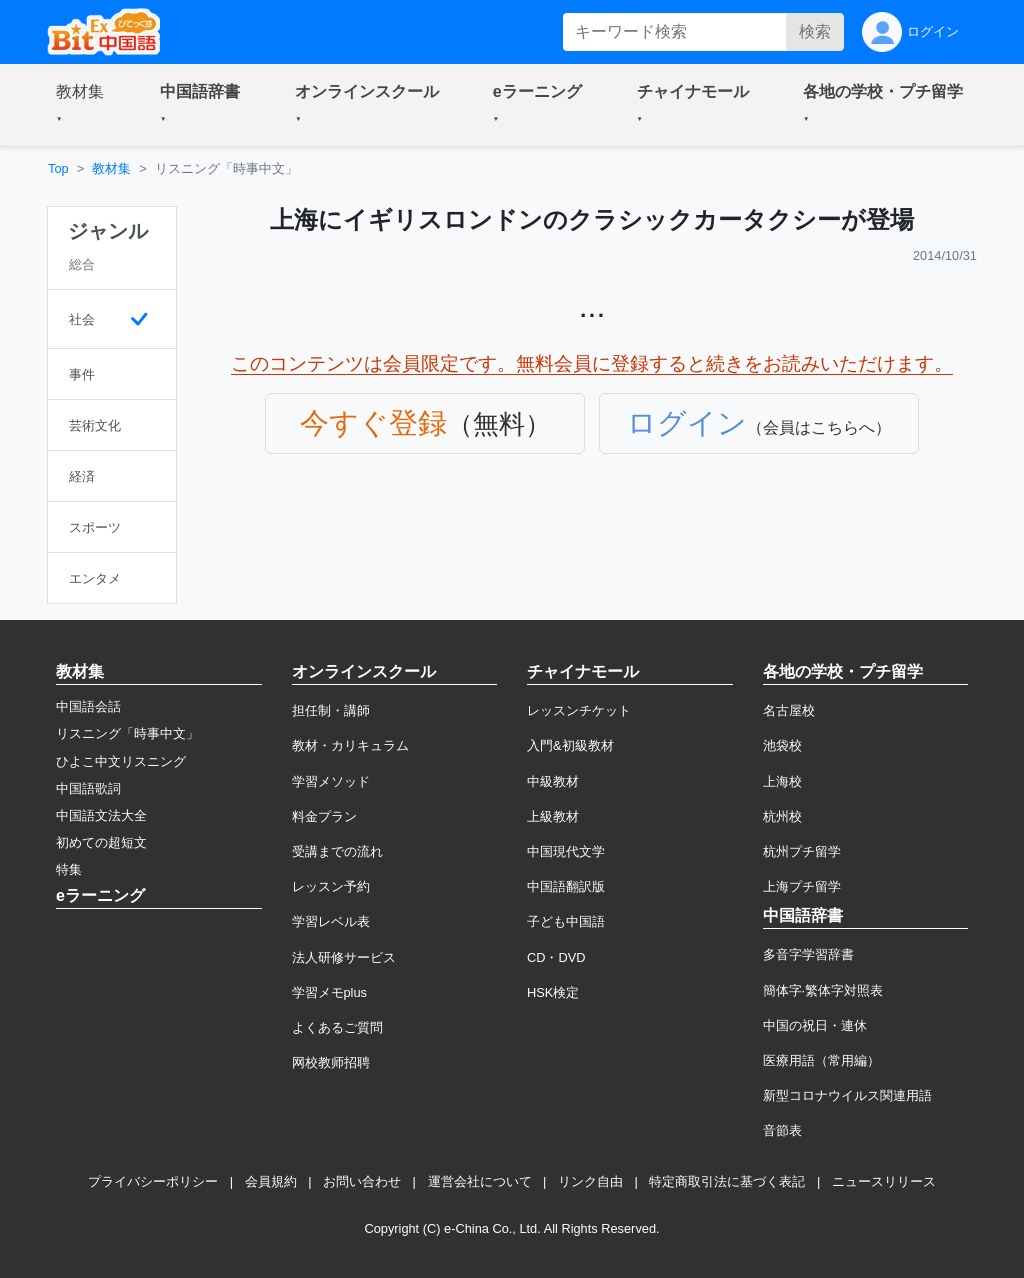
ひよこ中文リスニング (121, 761)
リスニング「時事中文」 (127, 733)
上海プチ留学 (802, 886)
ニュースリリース (884, 1181)
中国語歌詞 (88, 788)
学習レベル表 (331, 921)
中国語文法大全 (101, 815)
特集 (69, 869)
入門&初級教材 (570, 745)
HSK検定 (553, 992)
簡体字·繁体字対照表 (823, 990)
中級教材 (553, 781)
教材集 (111, 168)
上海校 (782, 781)
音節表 (782, 1130)
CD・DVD (556, 957)
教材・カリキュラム (350, 745)
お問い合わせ (362, 1181)
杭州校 (782, 816)
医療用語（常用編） (821, 1060)
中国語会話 (88, 706)
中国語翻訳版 (566, 886)
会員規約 (271, 1181)
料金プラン (324, 816)
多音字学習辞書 (808, 954)
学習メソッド (331, 781)
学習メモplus (329, 992)
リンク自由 (590, 1181)
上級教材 (553, 816)
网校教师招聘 (331, 1062)
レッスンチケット (579, 710)
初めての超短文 (101, 842)
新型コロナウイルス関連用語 (847, 1095)
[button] (84, 105)
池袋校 (782, 745)
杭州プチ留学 (802, 851)
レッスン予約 (331, 886)
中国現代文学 (566, 851)
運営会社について (480, 1181)
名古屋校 (789, 710)
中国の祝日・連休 (815, 1025)
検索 (815, 31)
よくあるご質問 (337, 1027)
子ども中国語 (566, 921)
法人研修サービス (344, 957)
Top (58, 168)
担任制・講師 (331, 710)
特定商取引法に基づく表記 (727, 1181)
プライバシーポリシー (153, 1181)
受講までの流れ (337, 851)
